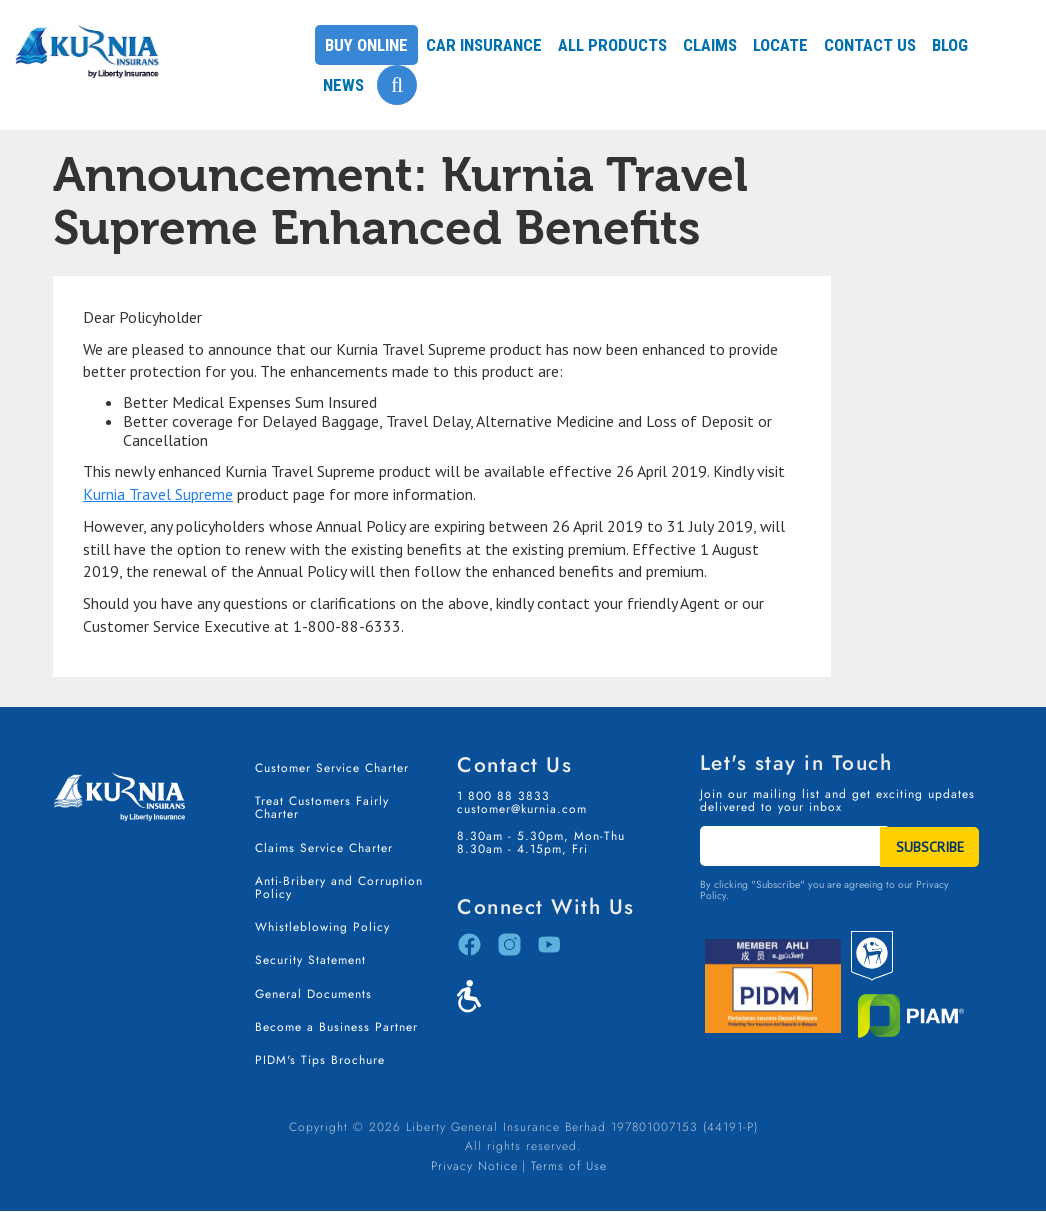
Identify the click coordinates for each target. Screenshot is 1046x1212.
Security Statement (310, 960)
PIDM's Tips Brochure (320, 1060)
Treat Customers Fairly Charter (322, 807)
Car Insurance (484, 45)
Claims (710, 45)
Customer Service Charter (332, 768)
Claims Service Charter (324, 848)
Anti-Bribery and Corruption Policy (339, 887)
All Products (612, 45)
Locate (780, 45)
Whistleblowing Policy (322, 927)
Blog (950, 45)
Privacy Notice (474, 1166)
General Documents (313, 994)
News (343, 85)
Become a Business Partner (336, 1027)
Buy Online (366, 45)
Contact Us (870, 45)
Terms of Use (569, 1166)
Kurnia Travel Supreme (158, 494)
